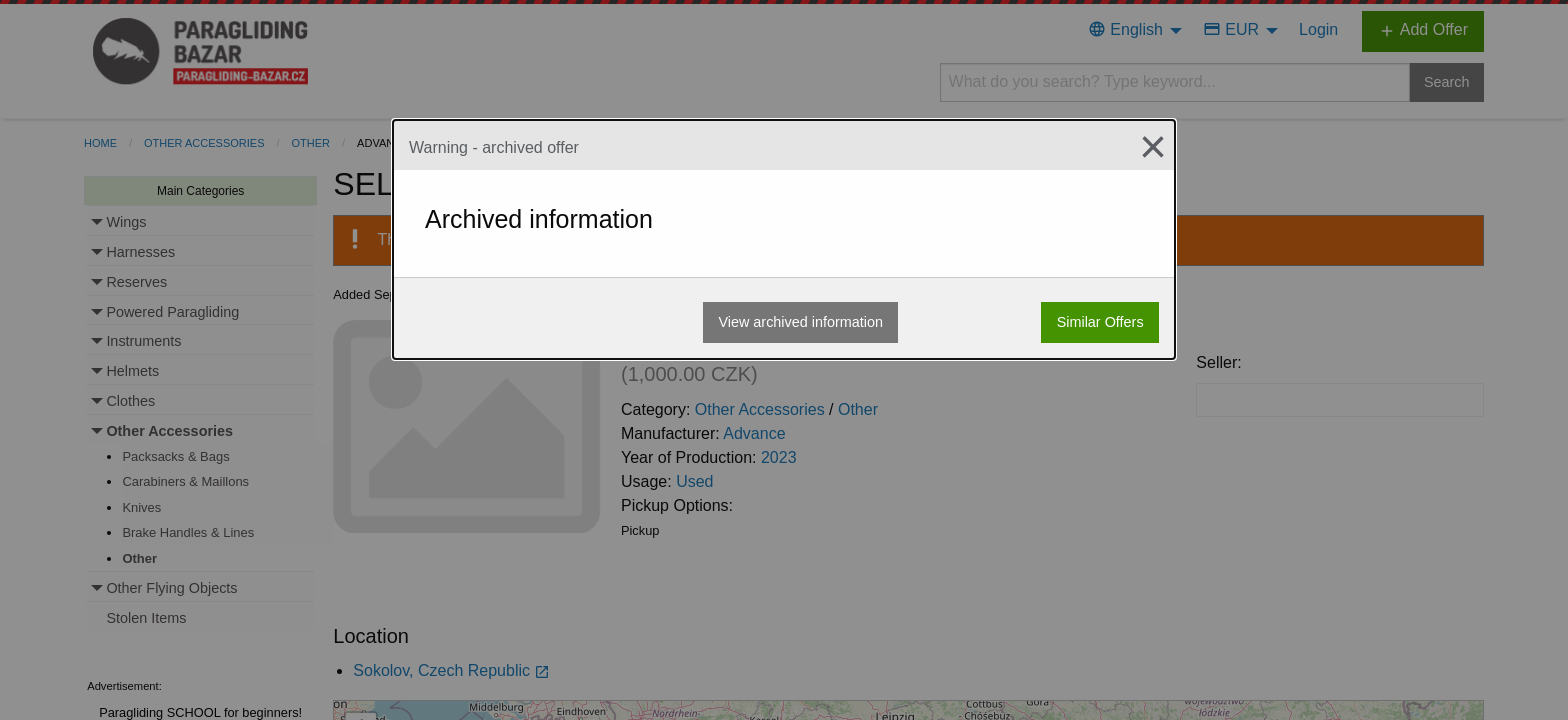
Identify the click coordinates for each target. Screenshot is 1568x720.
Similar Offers (1100, 322)
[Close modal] (1145, 147)
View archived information (800, 322)
